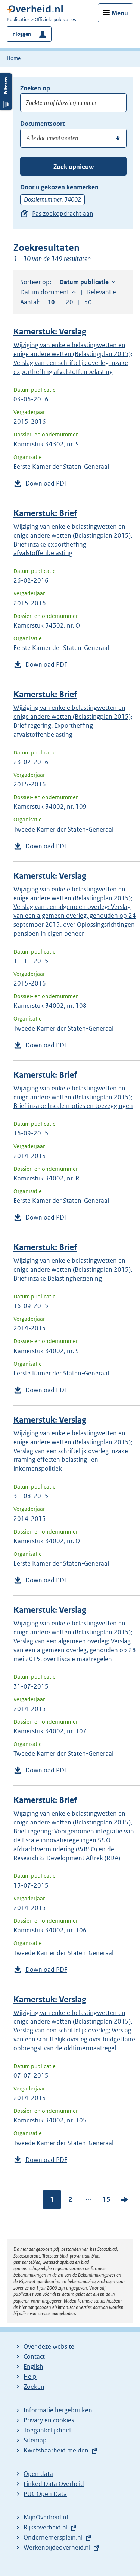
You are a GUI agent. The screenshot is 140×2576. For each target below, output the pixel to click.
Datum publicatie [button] (84, 282)
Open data (38, 2474)
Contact (34, 2356)
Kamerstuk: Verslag (49, 332)
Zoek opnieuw (73, 167)
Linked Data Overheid (54, 2484)
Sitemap (35, 2440)
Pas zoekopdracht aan (62, 213)
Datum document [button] (44, 292)
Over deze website (49, 2346)
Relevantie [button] (101, 292)
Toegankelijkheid (47, 2430)
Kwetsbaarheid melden (56, 2450)
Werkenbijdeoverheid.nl (57, 2547)
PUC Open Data (45, 2494)
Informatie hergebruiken (58, 2410)
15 (106, 2199)
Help (30, 2376)
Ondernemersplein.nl (53, 2537)
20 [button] (69, 302)
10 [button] (51, 302)
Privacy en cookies (49, 2420)
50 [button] (88, 302)
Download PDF (46, 483)
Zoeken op (35, 88)
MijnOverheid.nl (46, 2517)
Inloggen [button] (21, 34)
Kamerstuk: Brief (45, 513)
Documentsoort (42, 123)
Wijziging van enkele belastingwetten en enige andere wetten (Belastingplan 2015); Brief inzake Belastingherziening (72, 1269)
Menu (120, 13)
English (33, 2366)
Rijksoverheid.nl (46, 2527)
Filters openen (6, 91)
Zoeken (34, 2387)
